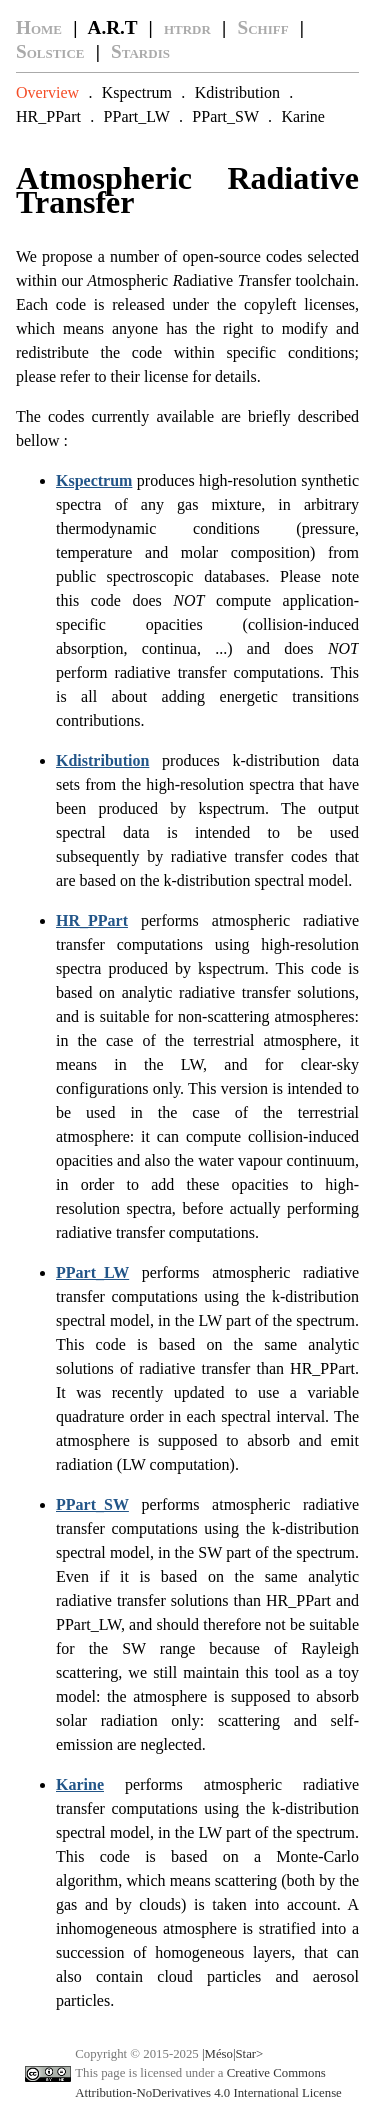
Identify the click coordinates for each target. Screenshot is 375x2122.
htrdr (187, 27)
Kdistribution (237, 92)
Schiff (263, 27)
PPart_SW (225, 116)
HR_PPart (48, 116)
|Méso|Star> (232, 2054)
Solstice (50, 51)
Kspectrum (137, 92)
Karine (303, 116)
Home (39, 27)
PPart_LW (137, 116)
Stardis (140, 51)
